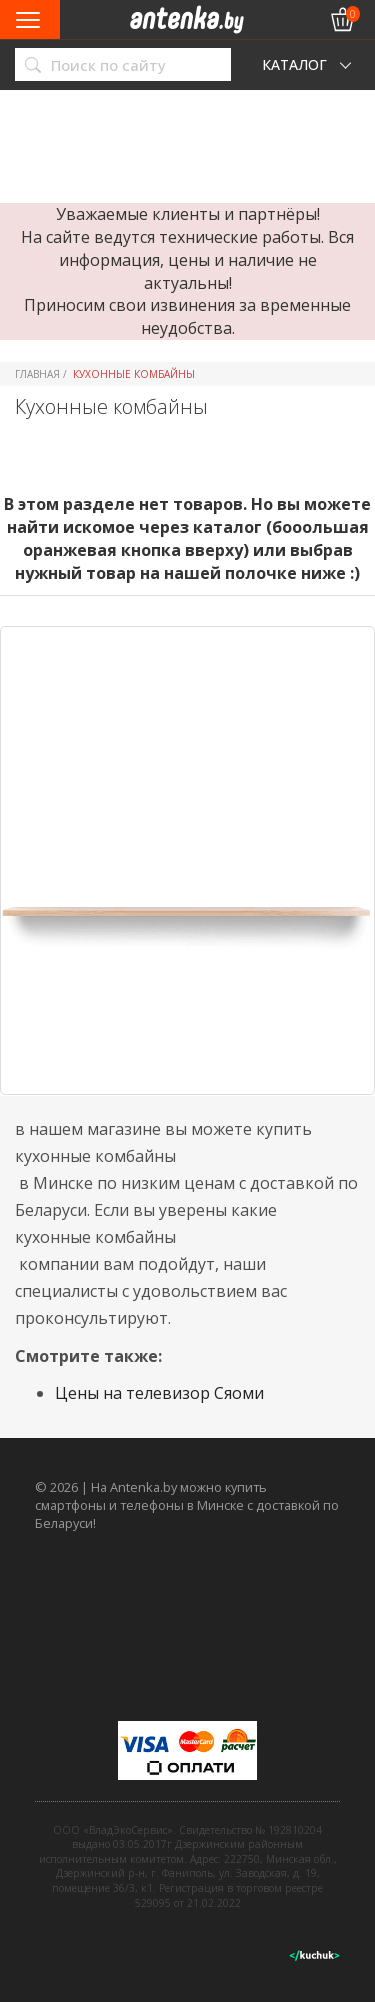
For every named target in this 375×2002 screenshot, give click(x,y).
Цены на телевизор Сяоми (159, 1393)
